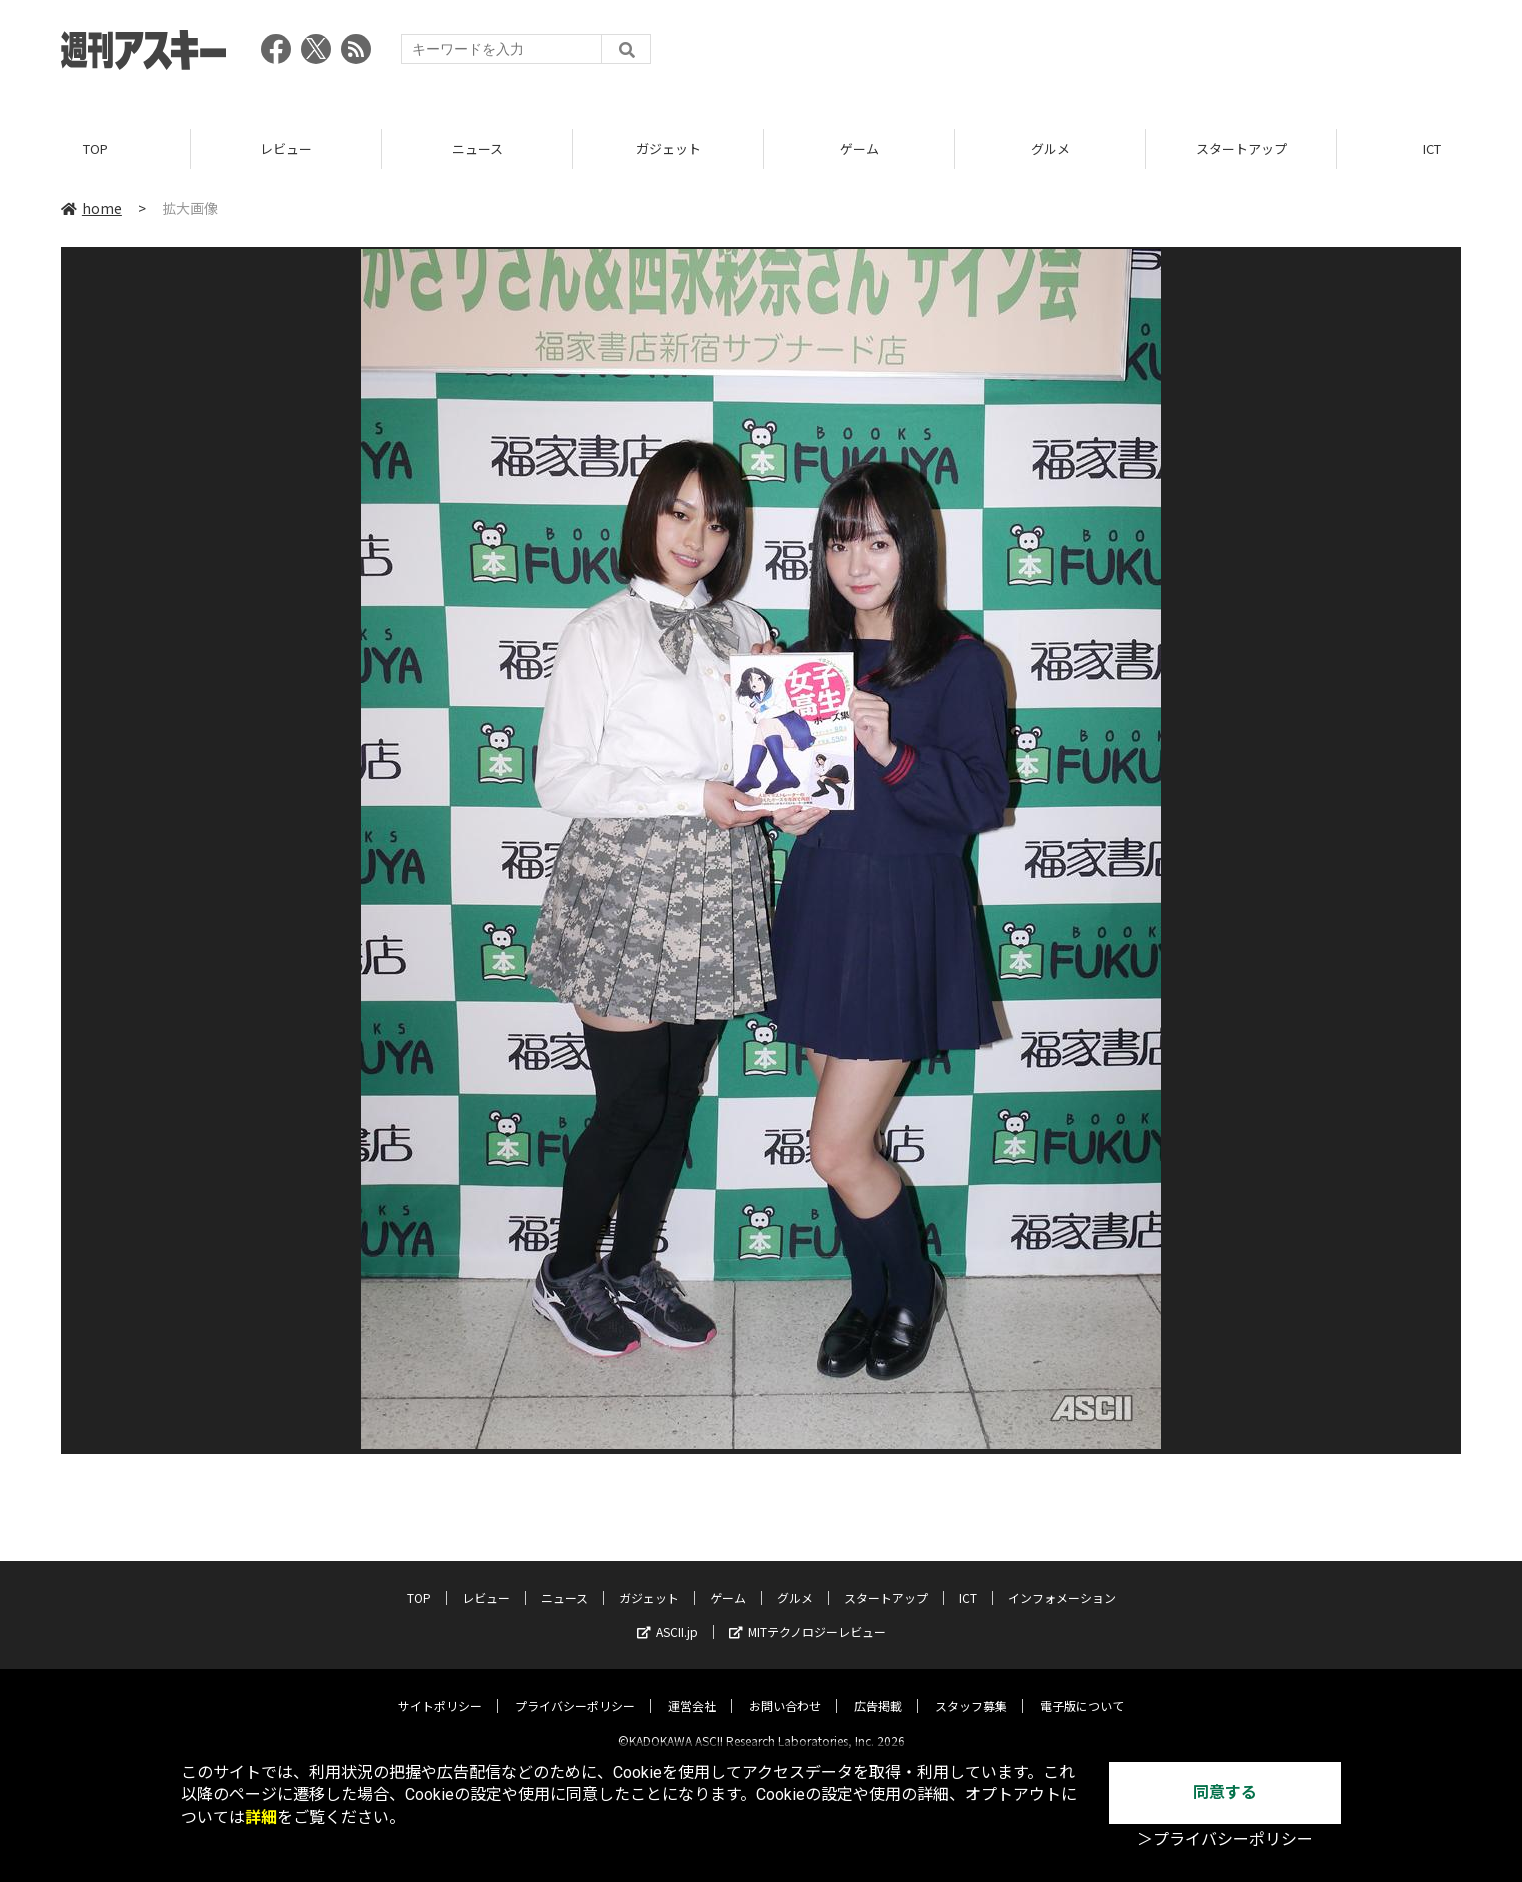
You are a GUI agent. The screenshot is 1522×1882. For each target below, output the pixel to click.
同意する (1225, 1792)
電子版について (1082, 1689)
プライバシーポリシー (575, 1689)
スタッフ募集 (971, 1689)
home (91, 209)
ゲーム (859, 149)
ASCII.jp (667, 1615)
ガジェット (668, 149)
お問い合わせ (785, 1689)
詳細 (261, 1817)
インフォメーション (1062, 1581)
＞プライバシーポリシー (1225, 1839)
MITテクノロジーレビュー (807, 1615)
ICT (968, 1581)
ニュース (477, 149)
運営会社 (692, 1689)
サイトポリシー (440, 1689)
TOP (95, 149)
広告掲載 (878, 1689)
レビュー (286, 149)
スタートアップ (1241, 149)
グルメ (1050, 149)
